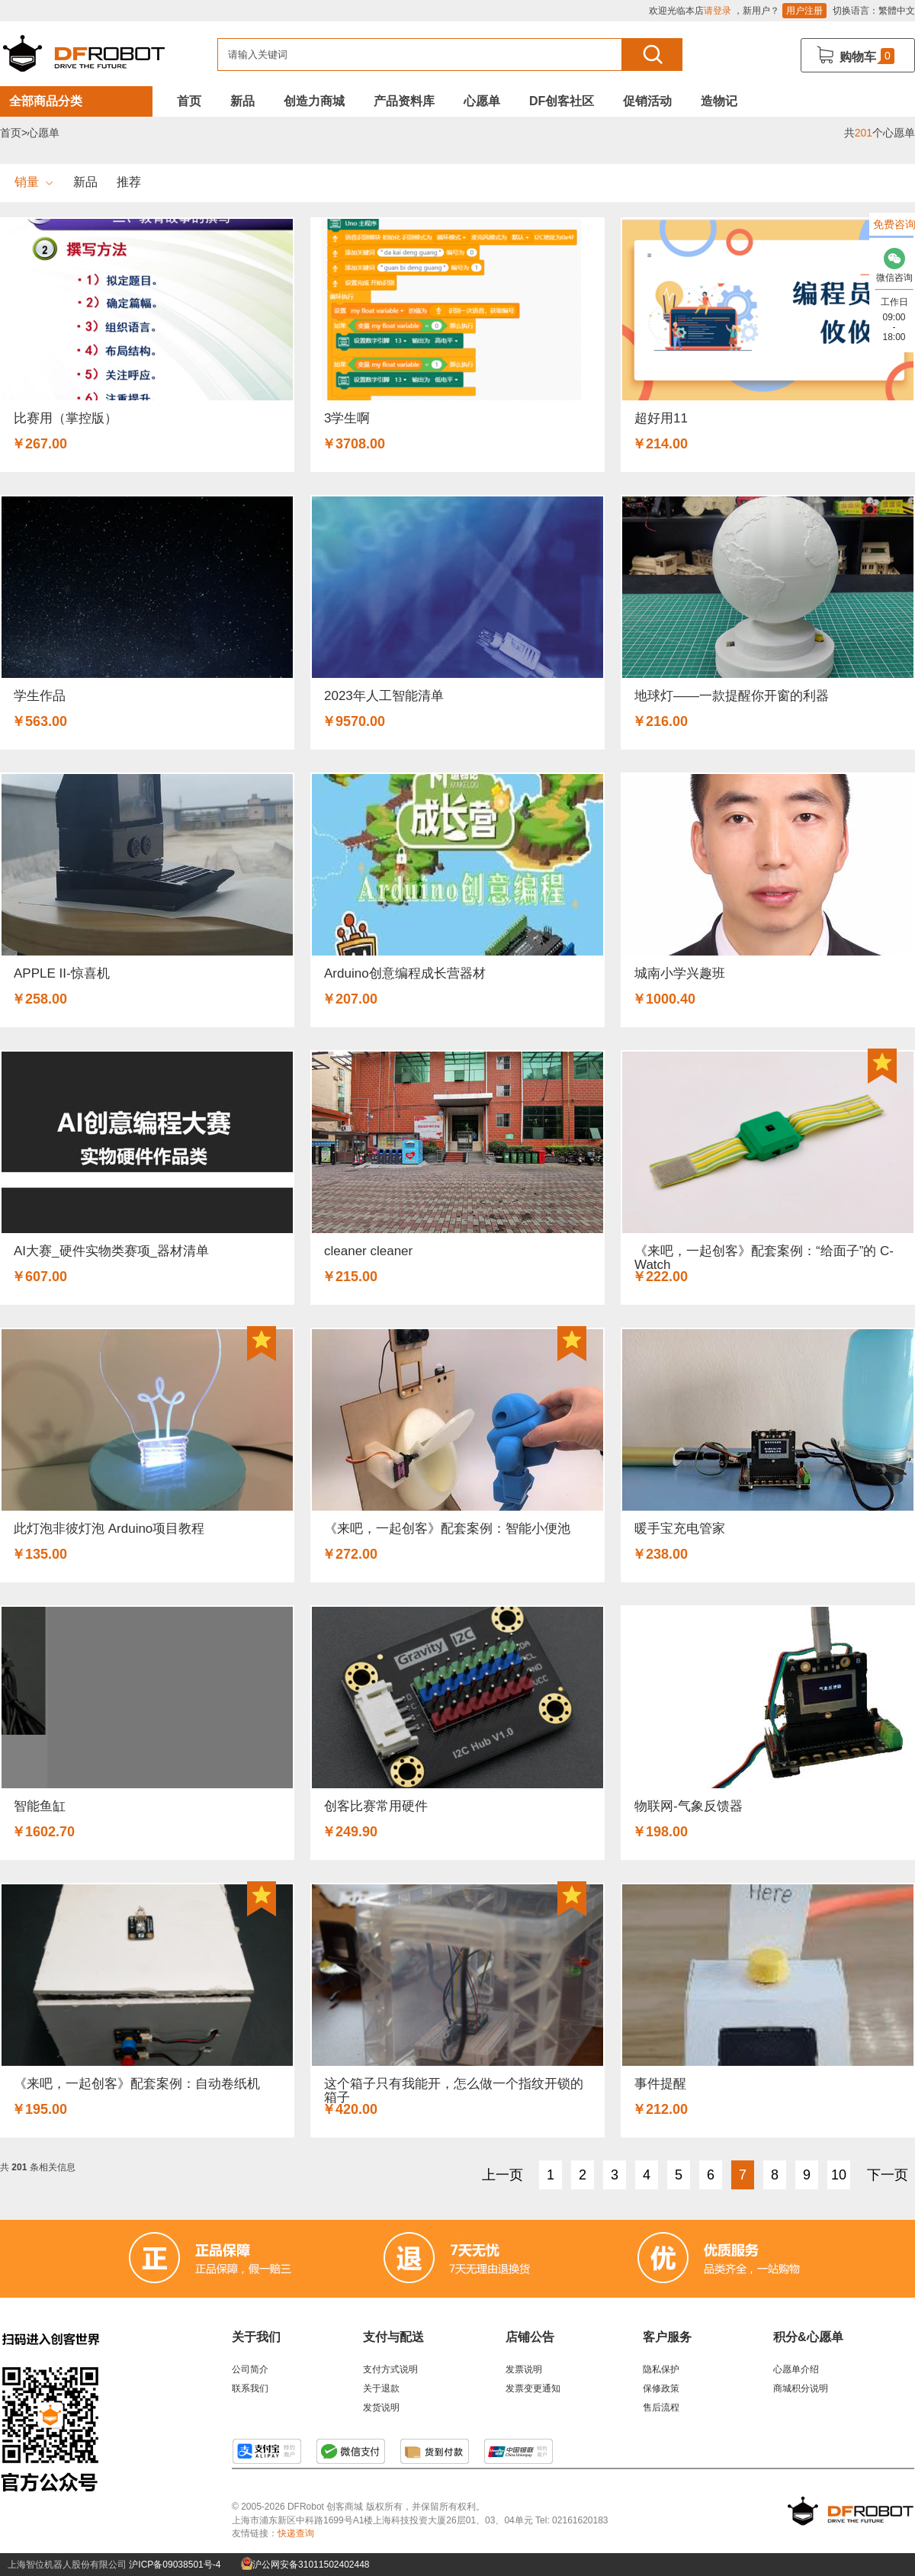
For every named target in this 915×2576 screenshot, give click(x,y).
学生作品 (40, 696)
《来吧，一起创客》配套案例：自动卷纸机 (137, 2084)
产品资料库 (404, 101)
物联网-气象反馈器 (688, 1806)
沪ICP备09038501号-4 (174, 2564)
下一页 (887, 2175)
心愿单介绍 (796, 2369)
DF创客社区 (561, 101)
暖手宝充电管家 (679, 1528)
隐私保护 (661, 2369)
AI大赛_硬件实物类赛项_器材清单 (111, 1251)
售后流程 (661, 2407)
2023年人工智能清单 (384, 696)
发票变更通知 (533, 2388)
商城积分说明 (800, 2388)
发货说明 (381, 2407)
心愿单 (482, 101)
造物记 (719, 101)
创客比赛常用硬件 (376, 1806)
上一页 (502, 2175)
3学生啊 (347, 418)
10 (838, 2175)
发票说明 (524, 2369)
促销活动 (647, 101)
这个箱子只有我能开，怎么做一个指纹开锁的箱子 (453, 2091)
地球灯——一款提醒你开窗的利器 (731, 696)
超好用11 (661, 418)
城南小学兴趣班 (679, 973)
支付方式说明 (390, 2369)
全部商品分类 (45, 101)
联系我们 (250, 2388)
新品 (242, 101)
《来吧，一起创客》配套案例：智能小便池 (447, 1528)
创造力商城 (314, 101)
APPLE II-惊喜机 (62, 973)
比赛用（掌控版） (65, 418)
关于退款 (381, 2388)
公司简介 (250, 2369)
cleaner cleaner (368, 1251)
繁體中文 (896, 10)
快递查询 (296, 2533)
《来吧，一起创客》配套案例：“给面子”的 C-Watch (764, 1258)
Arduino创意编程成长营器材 (405, 973)
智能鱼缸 (40, 1806)
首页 (189, 101)
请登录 (717, 10)
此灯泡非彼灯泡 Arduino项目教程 (109, 1528)
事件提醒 (660, 2084)
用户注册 (804, 10)
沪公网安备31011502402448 (305, 2564)
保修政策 (661, 2388)
